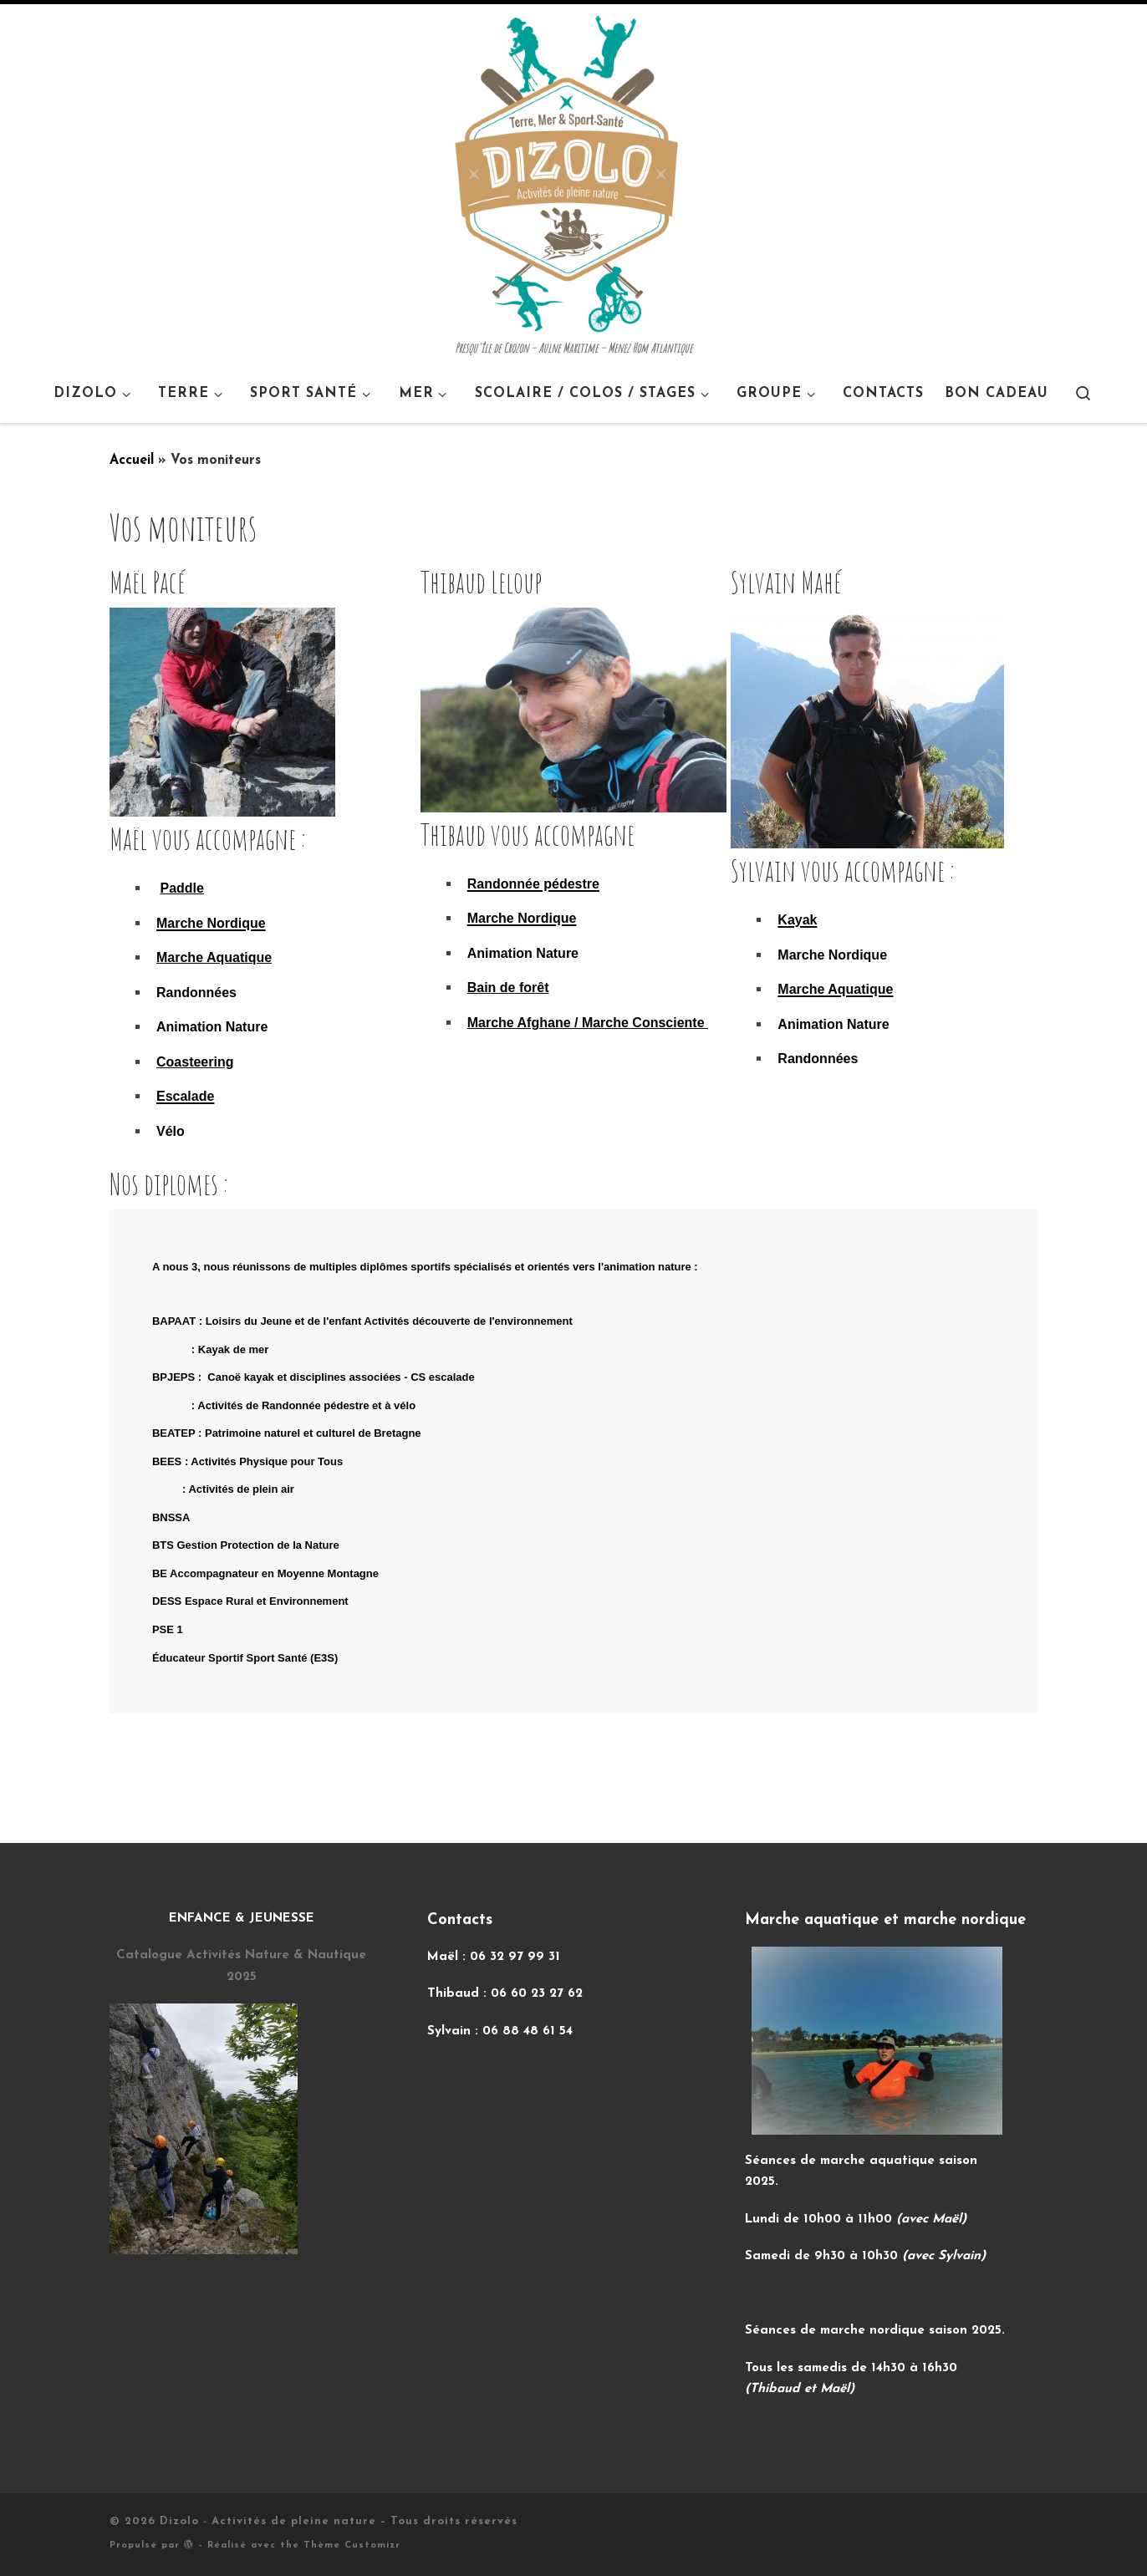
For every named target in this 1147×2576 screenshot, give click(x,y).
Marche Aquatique (214, 957)
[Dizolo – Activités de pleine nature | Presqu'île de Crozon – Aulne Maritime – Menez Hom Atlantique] (566, 172)
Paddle (181, 888)
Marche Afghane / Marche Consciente (587, 1023)
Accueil (132, 460)
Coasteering (194, 1062)
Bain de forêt (508, 987)
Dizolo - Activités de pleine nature (268, 2521)
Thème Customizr (351, 2545)
